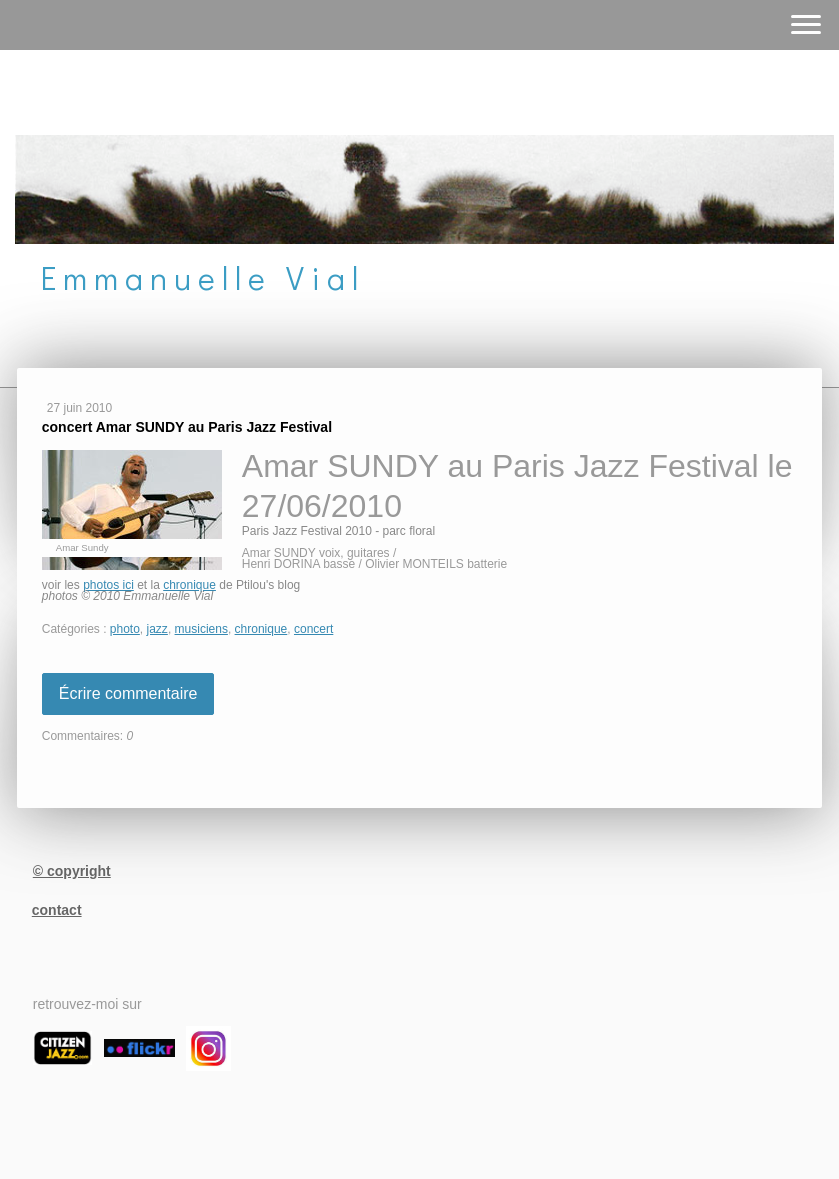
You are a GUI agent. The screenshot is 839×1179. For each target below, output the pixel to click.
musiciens (201, 629)
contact (57, 910)
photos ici (108, 585)
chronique (189, 585)
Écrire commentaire (128, 693)
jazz (157, 629)
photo (125, 629)
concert (313, 629)
